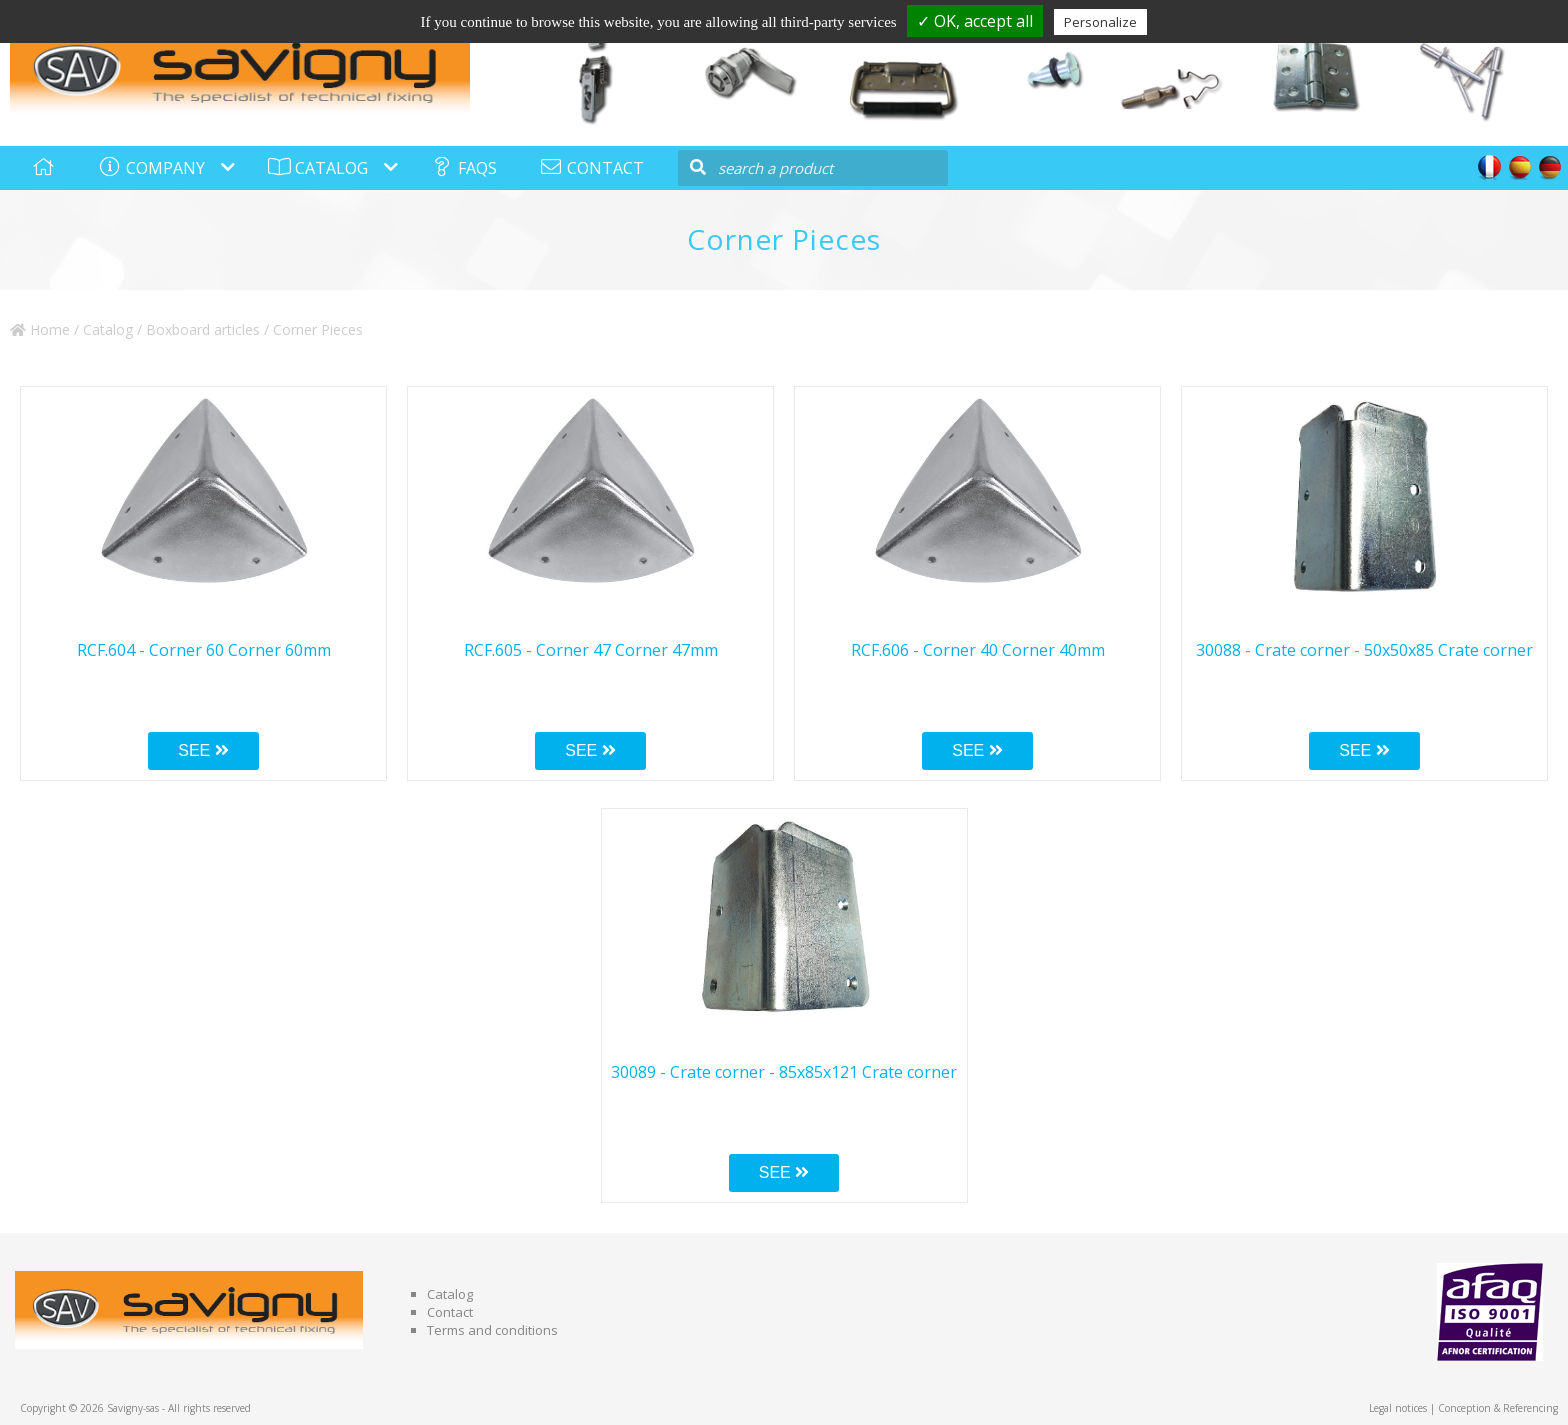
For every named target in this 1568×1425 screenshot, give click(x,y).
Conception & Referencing (1498, 1408)
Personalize (1100, 22)
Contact (450, 1312)
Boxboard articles (203, 329)
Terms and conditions (492, 1330)
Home (40, 329)
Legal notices (1398, 1408)
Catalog (108, 329)
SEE (203, 750)
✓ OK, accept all (975, 21)
